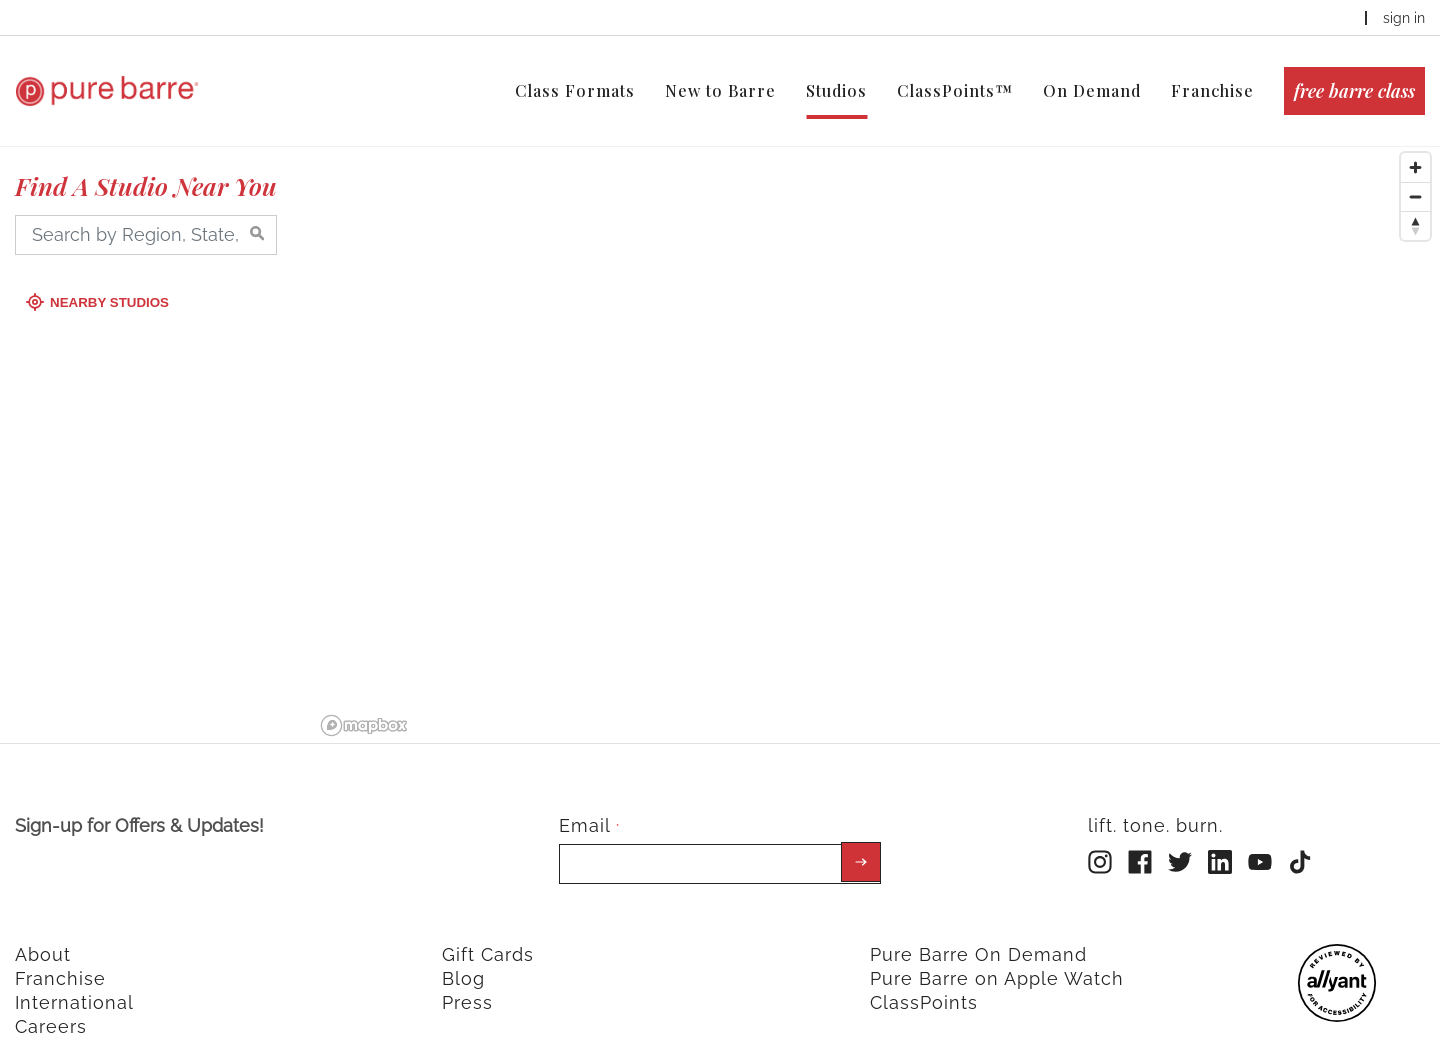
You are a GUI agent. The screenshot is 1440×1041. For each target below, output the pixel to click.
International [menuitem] (74, 983)
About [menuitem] (43, 935)
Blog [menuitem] (463, 959)
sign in (1404, 18)
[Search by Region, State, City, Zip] (146, 216)
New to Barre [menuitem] (720, 90)
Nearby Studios (99, 283)
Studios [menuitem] (836, 90)
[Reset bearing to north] (1415, 206)
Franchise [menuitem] (1212, 90)
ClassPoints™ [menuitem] (955, 90)
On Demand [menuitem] (1092, 90)
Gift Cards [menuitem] (488, 935)
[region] (877, 424)
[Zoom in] (1415, 148)
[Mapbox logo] (364, 706)
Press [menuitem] (467, 983)
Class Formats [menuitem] (575, 90)
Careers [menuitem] (51, 1007)
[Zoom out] (1415, 177)
